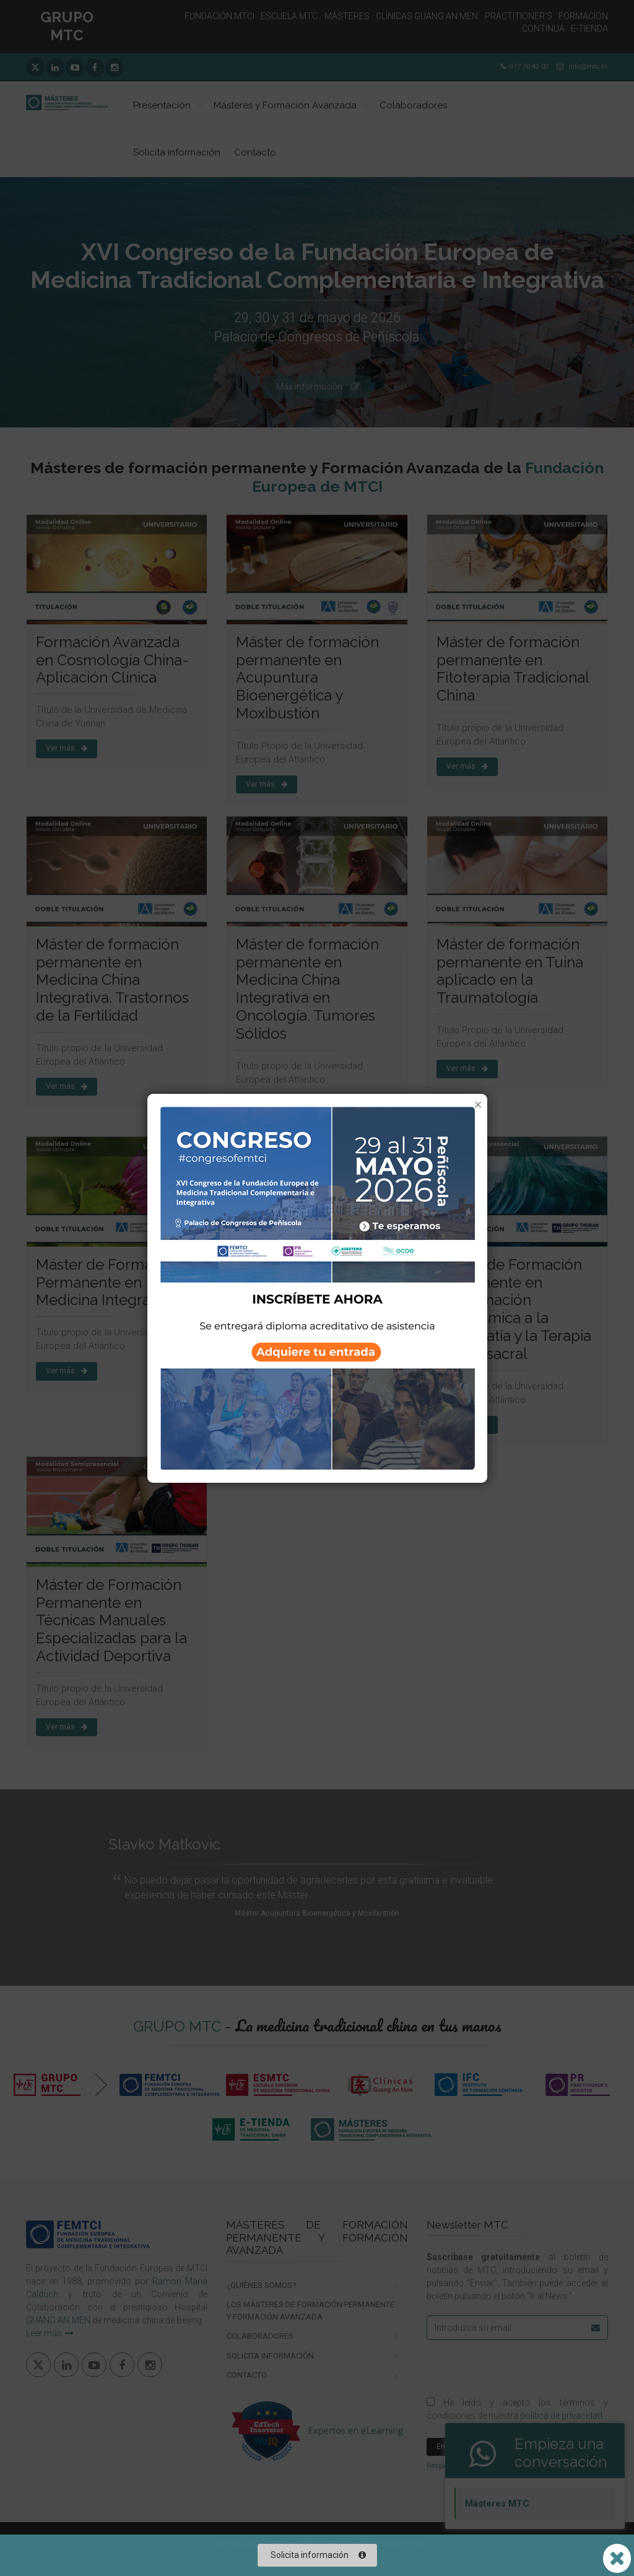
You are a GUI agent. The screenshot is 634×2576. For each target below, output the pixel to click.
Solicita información (318, 2554)
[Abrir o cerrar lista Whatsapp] (617, 2558)
